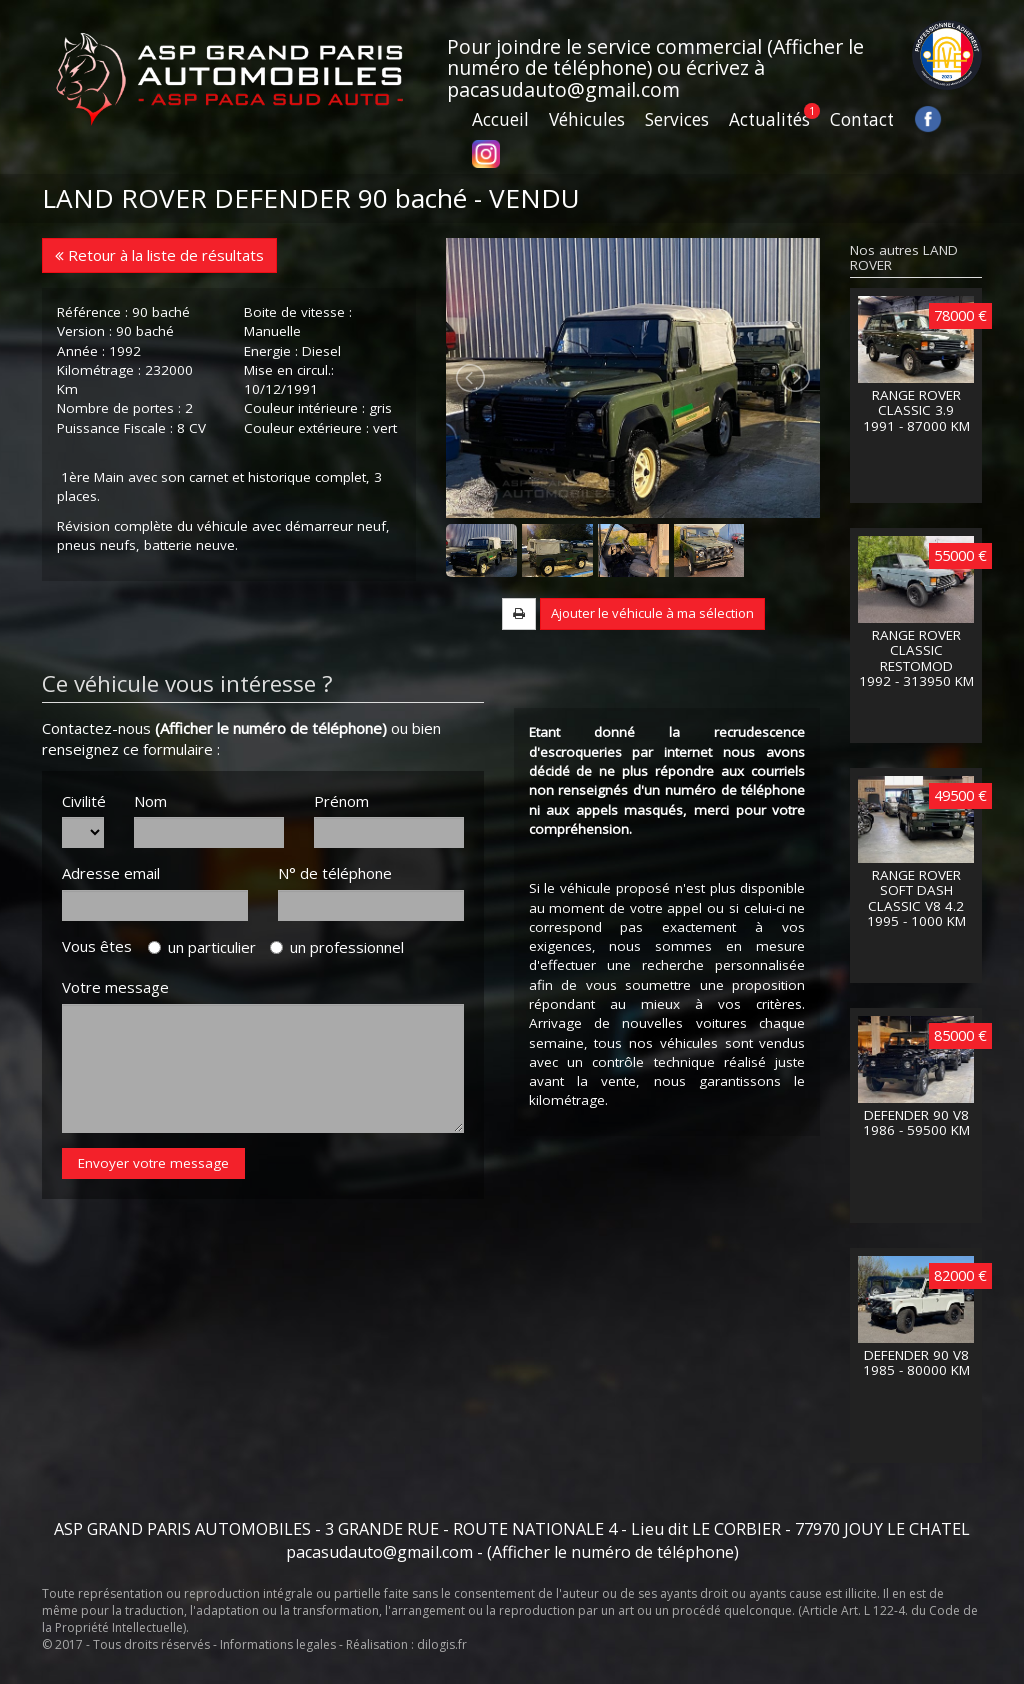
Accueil (500, 119)
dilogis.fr (442, 1644)
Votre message (115, 987)
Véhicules (587, 119)
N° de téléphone (335, 873)
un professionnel (337, 947)
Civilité (83, 801)
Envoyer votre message (153, 1163)
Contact (862, 119)
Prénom (341, 801)
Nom (150, 801)
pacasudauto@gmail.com (563, 89)
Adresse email (111, 873)
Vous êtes (103, 946)
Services (677, 119)
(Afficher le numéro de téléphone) (271, 728)
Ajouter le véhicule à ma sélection (652, 613)
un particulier (202, 947)
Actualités (769, 119)
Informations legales (278, 1644)
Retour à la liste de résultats (159, 255)
